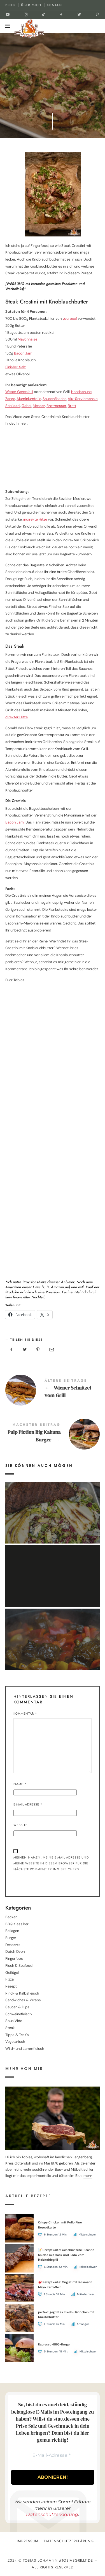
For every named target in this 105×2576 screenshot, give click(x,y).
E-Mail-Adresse (28, 1804)
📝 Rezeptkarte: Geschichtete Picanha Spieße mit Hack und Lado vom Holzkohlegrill (66, 2255)
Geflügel (12, 1972)
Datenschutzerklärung (52, 2514)
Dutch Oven (15, 1951)
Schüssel (12, 405)
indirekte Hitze (35, 519)
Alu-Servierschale (82, 398)
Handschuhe (81, 391)
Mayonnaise (27, 339)
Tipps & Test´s (17, 2034)
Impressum (27, 2541)
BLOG (10, 5)
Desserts (12, 1944)
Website (20, 1825)
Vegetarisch (15, 2041)
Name (20, 1784)
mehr (87, 2175)
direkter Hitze (16, 717)
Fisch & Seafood (18, 1965)
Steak (10, 2027)
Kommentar (25, 1713)
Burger (10, 1937)
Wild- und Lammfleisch (24, 2048)
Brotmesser (56, 405)
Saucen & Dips (17, 2007)
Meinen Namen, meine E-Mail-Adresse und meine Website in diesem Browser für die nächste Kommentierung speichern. (51, 1863)
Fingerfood (14, 1958)
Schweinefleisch (18, 2014)
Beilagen (12, 1931)
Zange (10, 398)
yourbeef (69, 318)
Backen (11, 1917)
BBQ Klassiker (17, 1924)
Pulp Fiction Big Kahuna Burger (52, 1433)
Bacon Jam (23, 353)
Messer (39, 405)
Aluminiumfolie (29, 398)
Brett (72, 405)
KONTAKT (55, 5)
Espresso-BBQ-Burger (54, 2344)
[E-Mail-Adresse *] (51, 2455)
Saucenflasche (54, 398)
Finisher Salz (15, 367)
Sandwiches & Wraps (23, 2000)
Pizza (9, 1979)
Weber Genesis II (19, 391)
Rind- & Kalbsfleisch (22, 1993)
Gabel (26, 405)
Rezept (11, 1986)
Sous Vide (13, 2021)
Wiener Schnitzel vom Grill (52, 1389)
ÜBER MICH (31, 5)
